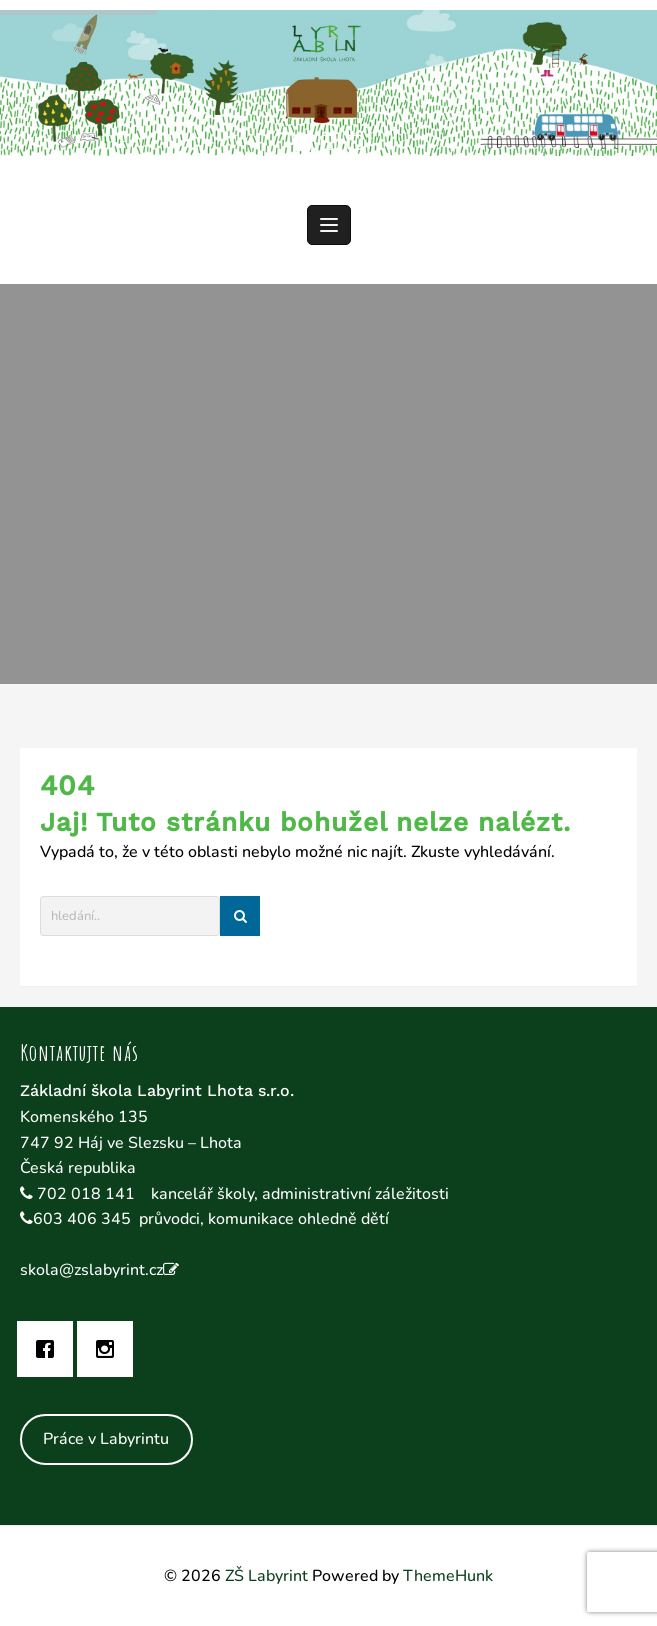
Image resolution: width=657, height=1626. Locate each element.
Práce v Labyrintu (106, 1439)
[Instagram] (110, 1349)
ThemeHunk (448, 1576)
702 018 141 (88, 1194)
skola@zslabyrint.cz (91, 1270)
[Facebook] (50, 1349)
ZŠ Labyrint (266, 1576)
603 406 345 (82, 1219)
